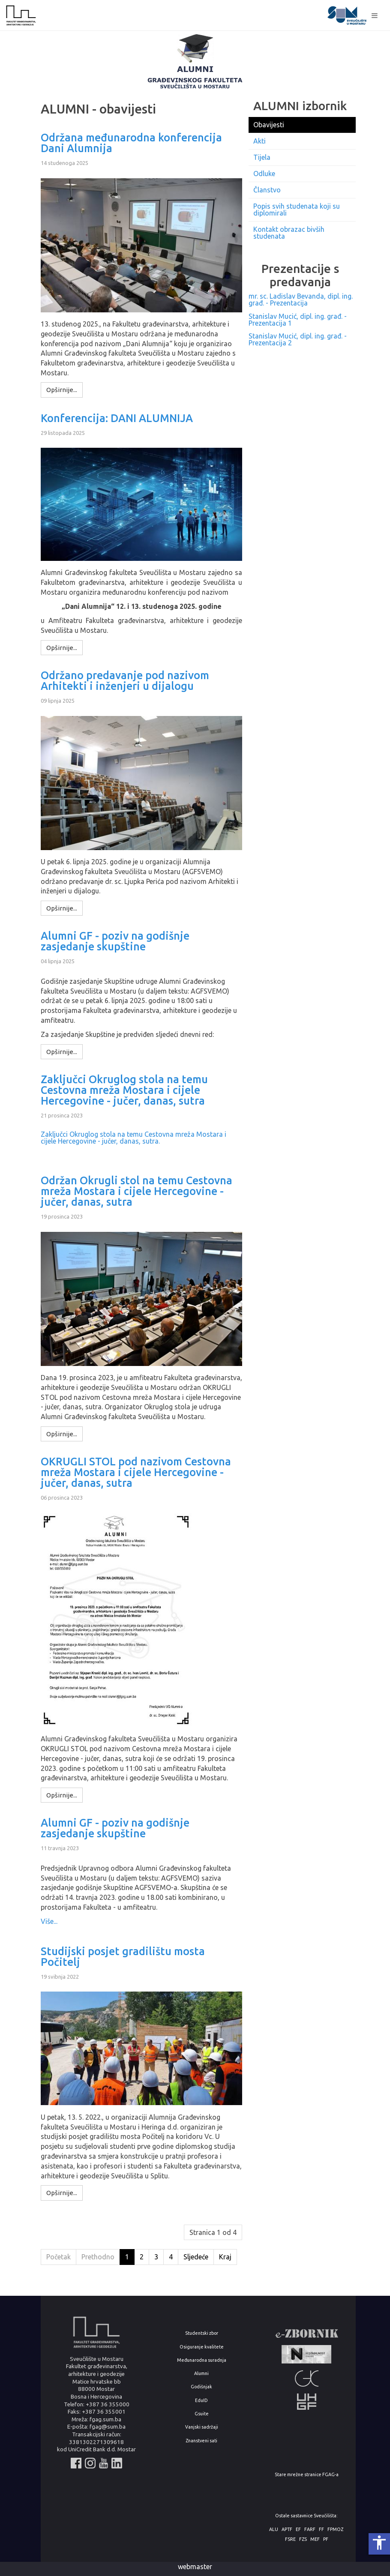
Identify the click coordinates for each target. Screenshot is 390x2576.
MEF (315, 2539)
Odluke (264, 173)
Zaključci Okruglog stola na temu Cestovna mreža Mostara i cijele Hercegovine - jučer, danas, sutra (124, 1090)
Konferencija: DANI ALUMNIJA (117, 418)
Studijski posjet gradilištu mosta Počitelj (123, 1957)
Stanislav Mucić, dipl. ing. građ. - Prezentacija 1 (298, 319)
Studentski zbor (201, 2333)
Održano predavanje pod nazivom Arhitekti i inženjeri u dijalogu (125, 681)
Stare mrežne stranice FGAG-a (307, 2474)
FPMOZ (335, 2529)
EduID (201, 2400)
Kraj (225, 2257)
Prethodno (97, 2257)
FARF (309, 2529)
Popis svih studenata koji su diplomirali (296, 209)
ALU (273, 2529)
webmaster (195, 2566)
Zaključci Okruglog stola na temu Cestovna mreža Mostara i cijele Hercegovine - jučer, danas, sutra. (133, 1137)
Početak (58, 2257)
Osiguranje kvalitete (202, 2347)
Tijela (261, 157)
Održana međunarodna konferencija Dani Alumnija (131, 143)
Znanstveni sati (201, 2440)
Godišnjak (201, 2386)
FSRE (290, 2539)
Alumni (201, 2373)
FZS (303, 2539)
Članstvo (267, 190)
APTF (287, 2529)
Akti (259, 141)
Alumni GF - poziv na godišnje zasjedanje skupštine (115, 941)
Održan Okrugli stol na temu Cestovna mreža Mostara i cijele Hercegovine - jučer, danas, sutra (136, 1191)
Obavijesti (268, 125)
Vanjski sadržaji (201, 2427)
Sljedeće (195, 2257)
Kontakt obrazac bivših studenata (288, 232)
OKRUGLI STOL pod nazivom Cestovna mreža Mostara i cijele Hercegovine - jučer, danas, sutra (136, 1472)
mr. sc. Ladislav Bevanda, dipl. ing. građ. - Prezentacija (301, 299)
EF (298, 2529)
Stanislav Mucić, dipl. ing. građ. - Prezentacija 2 (298, 339)
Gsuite (202, 2413)
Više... (49, 1921)
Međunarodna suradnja (201, 2360)
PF (325, 2539)
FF (321, 2529)
